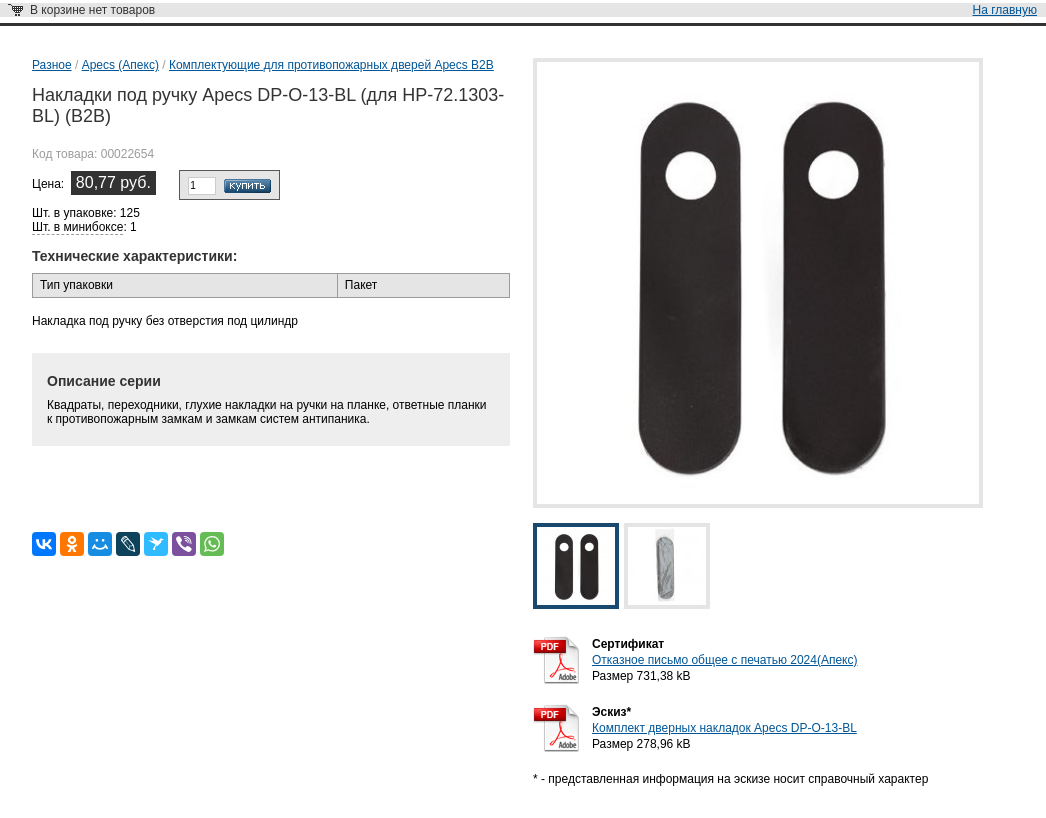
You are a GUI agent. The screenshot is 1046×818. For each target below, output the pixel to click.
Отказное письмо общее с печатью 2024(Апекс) (724, 660)
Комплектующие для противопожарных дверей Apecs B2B (331, 65)
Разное (52, 65)
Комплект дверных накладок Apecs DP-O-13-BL (724, 728)
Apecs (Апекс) (120, 65)
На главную (1005, 10)
